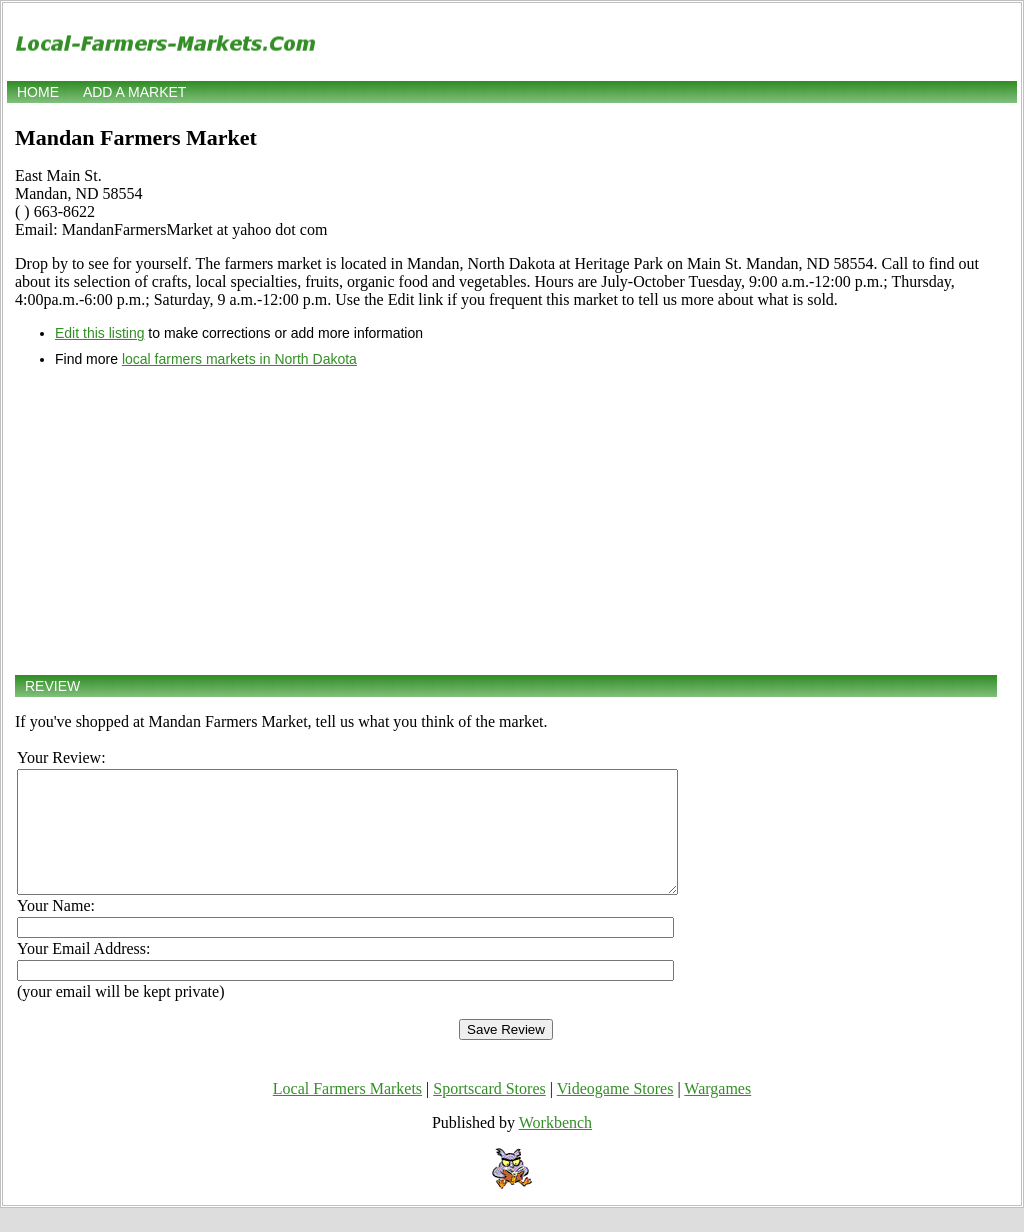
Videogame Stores (615, 1112)
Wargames (717, 1112)
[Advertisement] (506, 521)
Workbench (555, 1146)
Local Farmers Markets (347, 1112)
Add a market (134, 92)
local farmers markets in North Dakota (239, 359)
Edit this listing (99, 333)
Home (38, 92)
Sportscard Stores (489, 1112)
